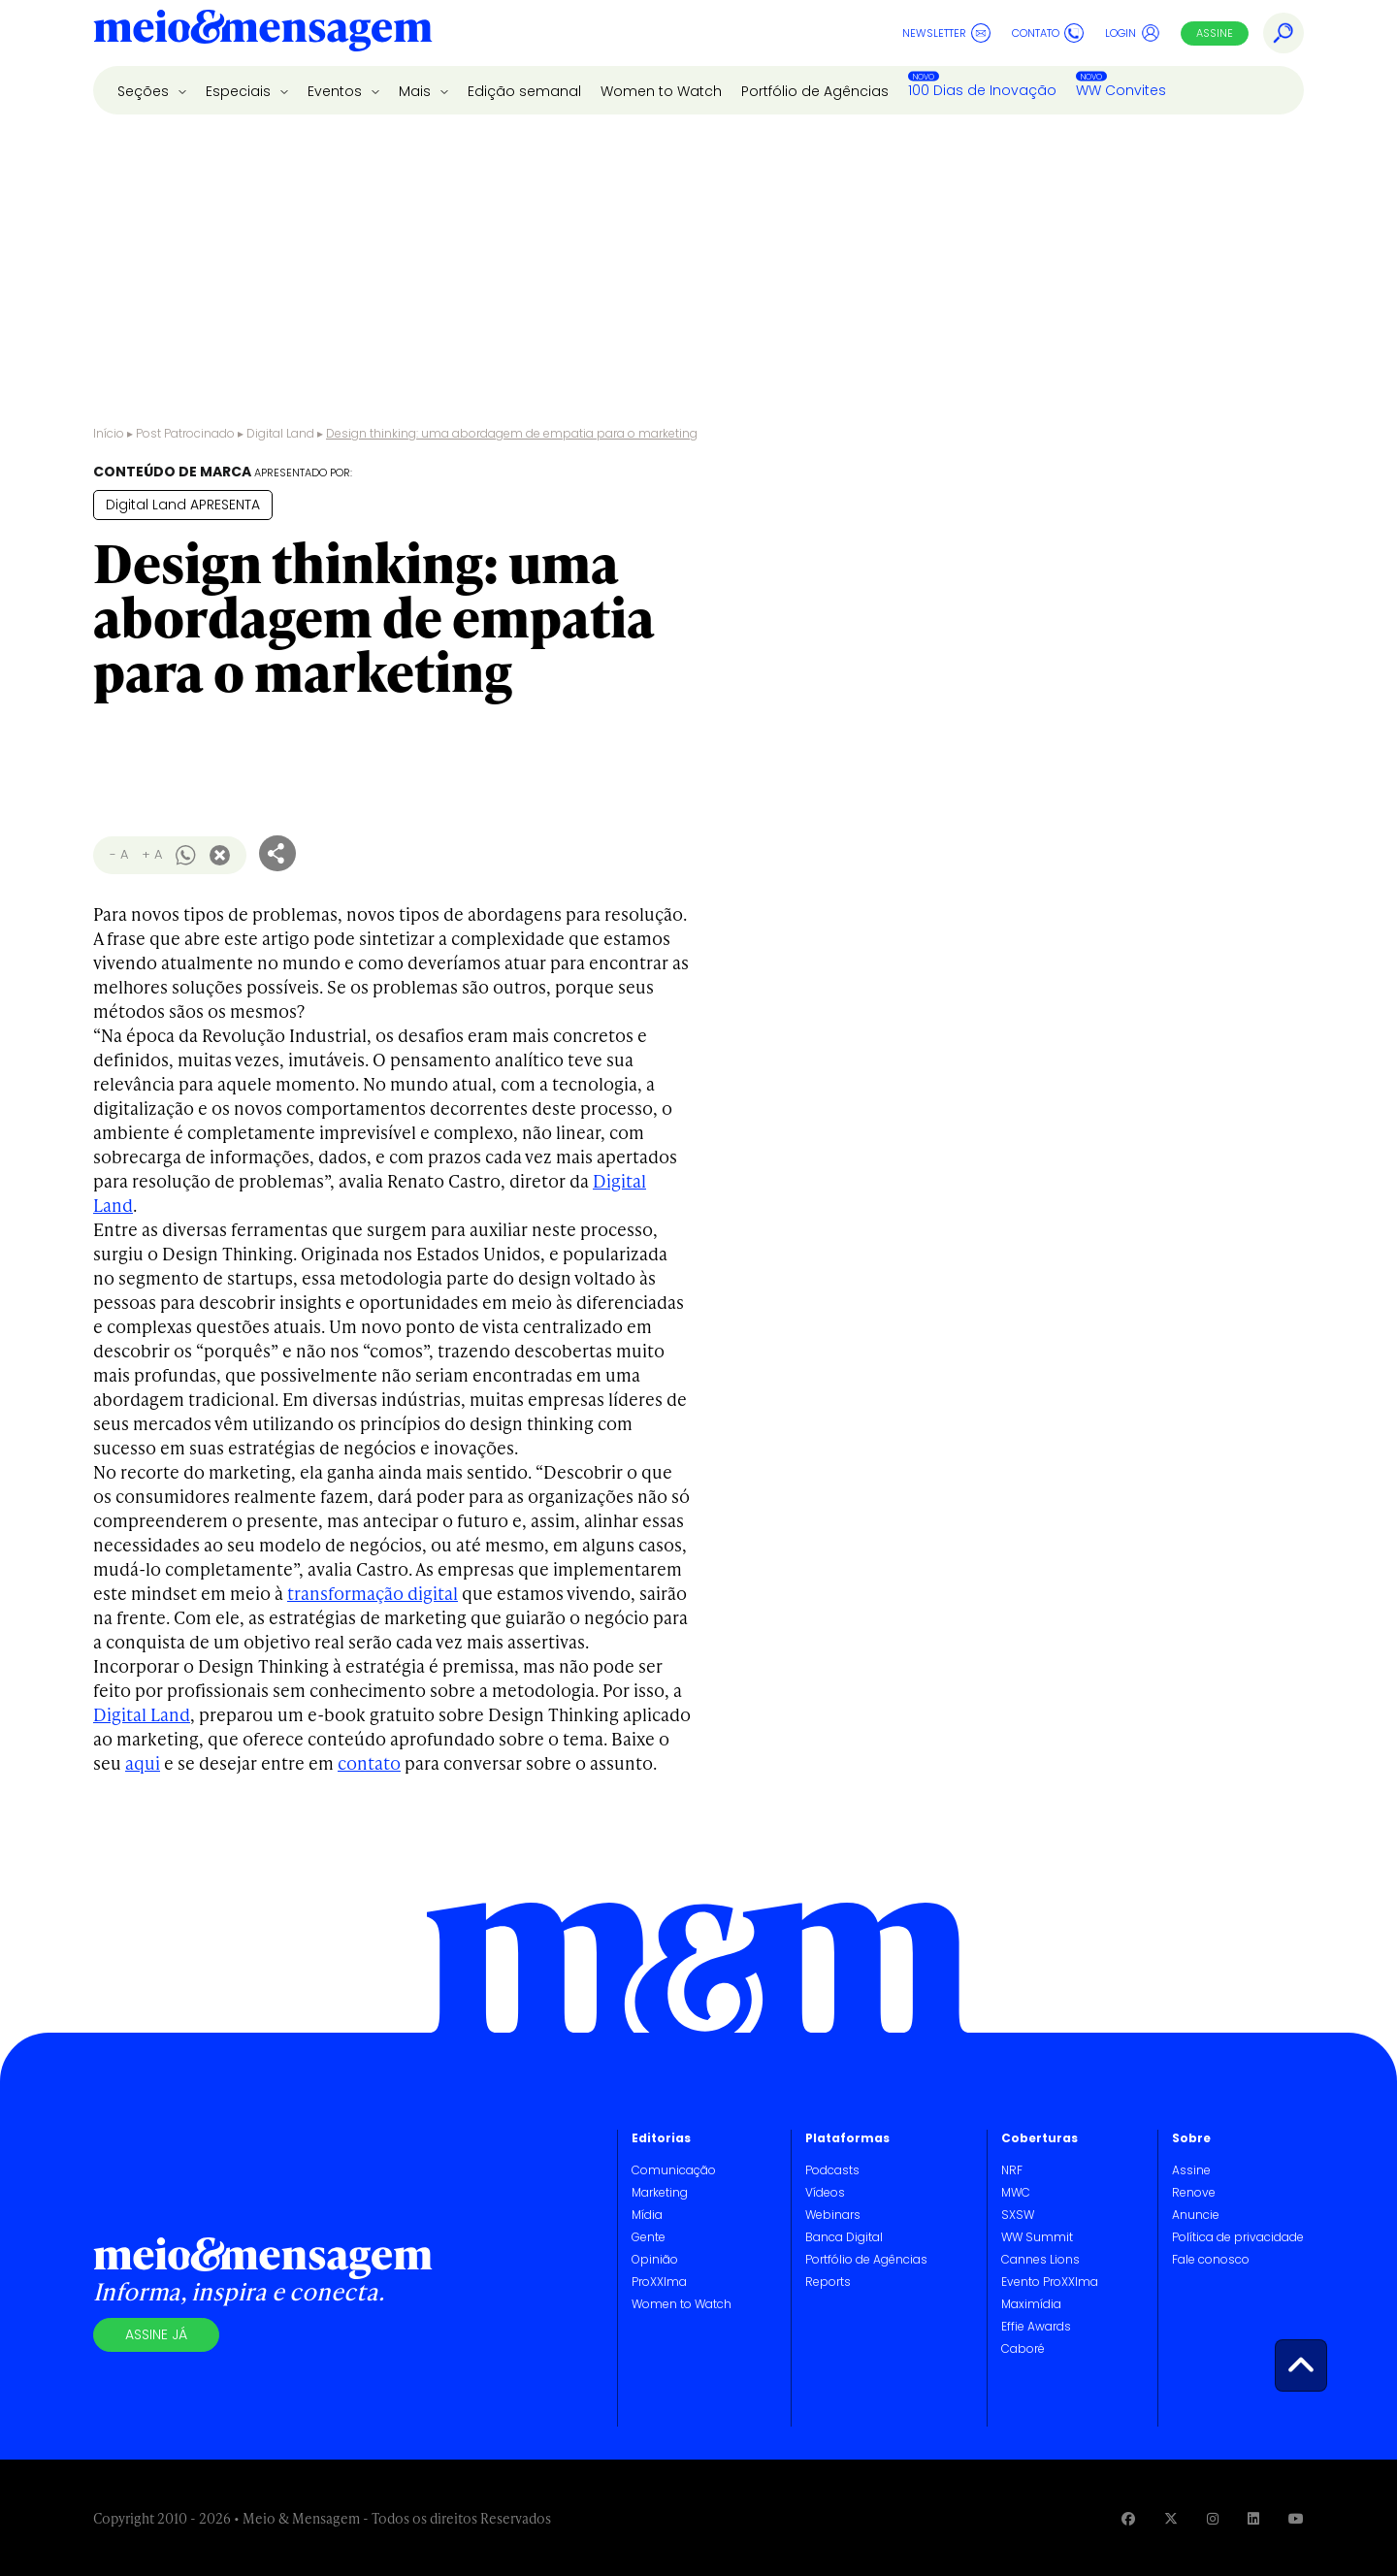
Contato (1048, 33)
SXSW (1017, 2214)
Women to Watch (661, 91)
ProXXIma (659, 2281)
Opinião (655, 2259)
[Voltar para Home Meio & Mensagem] (263, 33)
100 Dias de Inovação (982, 90)
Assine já (156, 2334)
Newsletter (946, 33)
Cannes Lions (1040, 2259)
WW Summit (1037, 2237)
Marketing (660, 2192)
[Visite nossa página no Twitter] (1171, 2518)
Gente (649, 2237)
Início (108, 433)
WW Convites (1121, 90)
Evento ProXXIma (1049, 2281)
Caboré (1023, 2348)
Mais (417, 91)
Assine (1214, 33)
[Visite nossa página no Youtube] (1296, 2518)
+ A (152, 854)
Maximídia (1031, 2304)
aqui (142, 1762)
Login (1132, 33)
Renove (1194, 2192)
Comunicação (674, 2170)
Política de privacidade (1238, 2237)
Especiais (240, 91)
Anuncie (1195, 2214)
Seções (145, 91)
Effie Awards (1036, 2326)
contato (369, 1762)
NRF (1012, 2170)
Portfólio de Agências (815, 91)
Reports (828, 2281)
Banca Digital (844, 2237)
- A (119, 854)
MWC (1015, 2192)
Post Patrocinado (185, 433)
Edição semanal (524, 91)
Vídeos (825, 2192)
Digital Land (280, 433)
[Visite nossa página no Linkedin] (1253, 2518)
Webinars (833, 2214)
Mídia (647, 2214)
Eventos (337, 91)
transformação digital (372, 1593)
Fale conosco (1211, 2259)
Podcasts (832, 2170)
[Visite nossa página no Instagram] (1212, 2518)
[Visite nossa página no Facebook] (1128, 2518)
